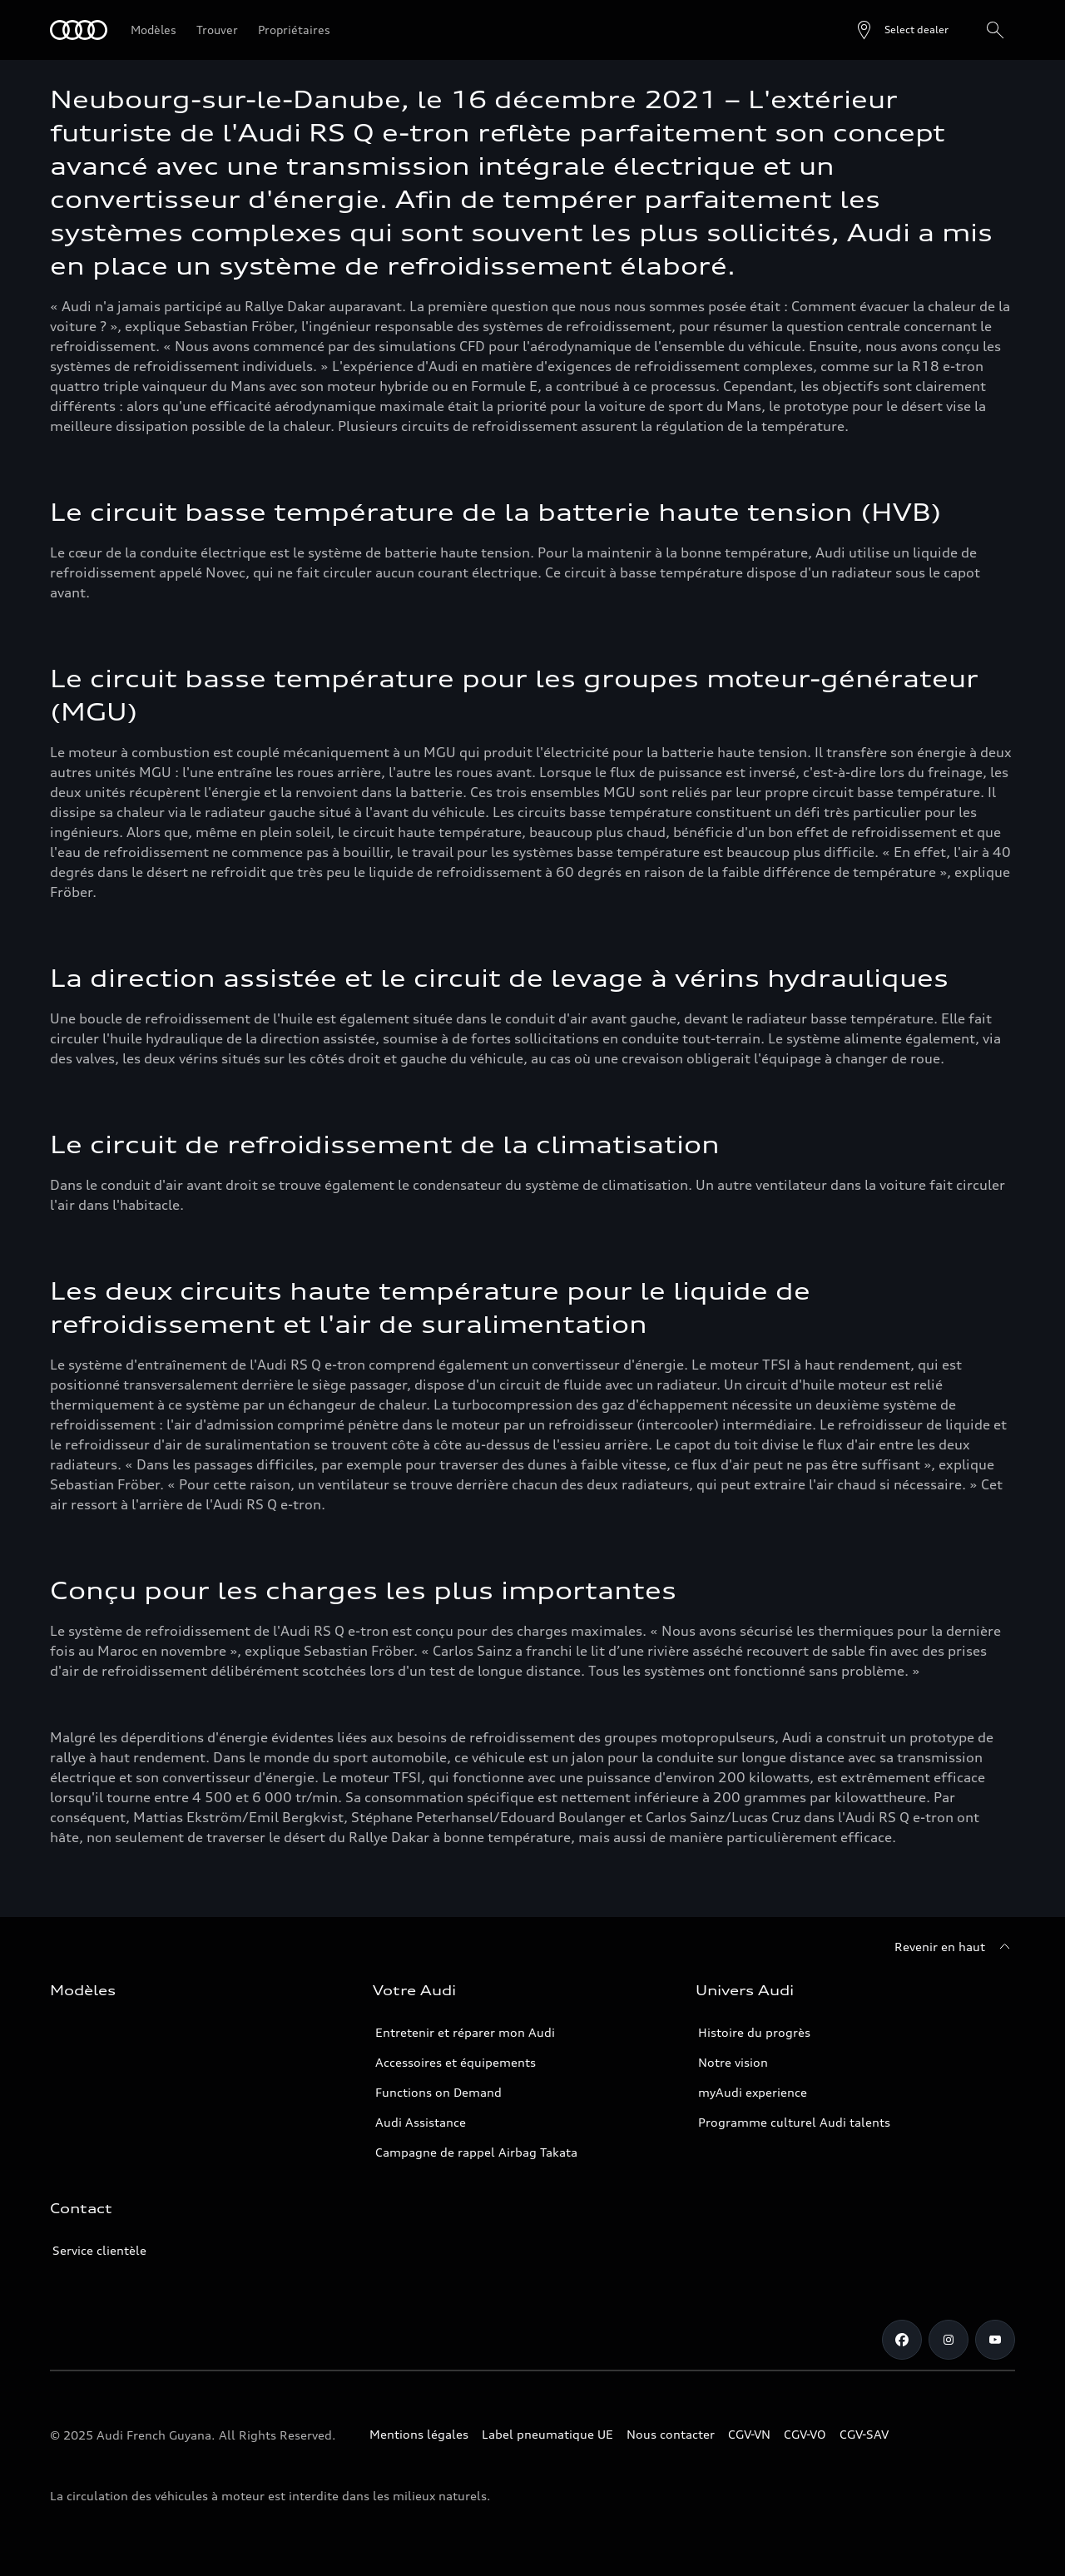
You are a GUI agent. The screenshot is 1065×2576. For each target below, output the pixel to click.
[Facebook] (902, 2340)
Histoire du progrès (754, 2032)
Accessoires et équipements (455, 2062)
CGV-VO (805, 2434)
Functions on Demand (438, 2092)
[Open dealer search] (901, 30)
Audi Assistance (420, 2122)
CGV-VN (749, 2434)
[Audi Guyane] (78, 30)
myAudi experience (752, 2092)
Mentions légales (418, 2434)
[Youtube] (995, 2340)
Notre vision (733, 2062)
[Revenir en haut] (954, 1947)
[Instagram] (948, 2340)
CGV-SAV (864, 2434)
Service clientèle (99, 2250)
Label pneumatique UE (547, 2434)
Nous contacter (671, 2434)
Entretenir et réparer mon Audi (465, 2032)
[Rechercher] (995, 30)
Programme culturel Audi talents (794, 2122)
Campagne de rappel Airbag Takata (476, 2152)
